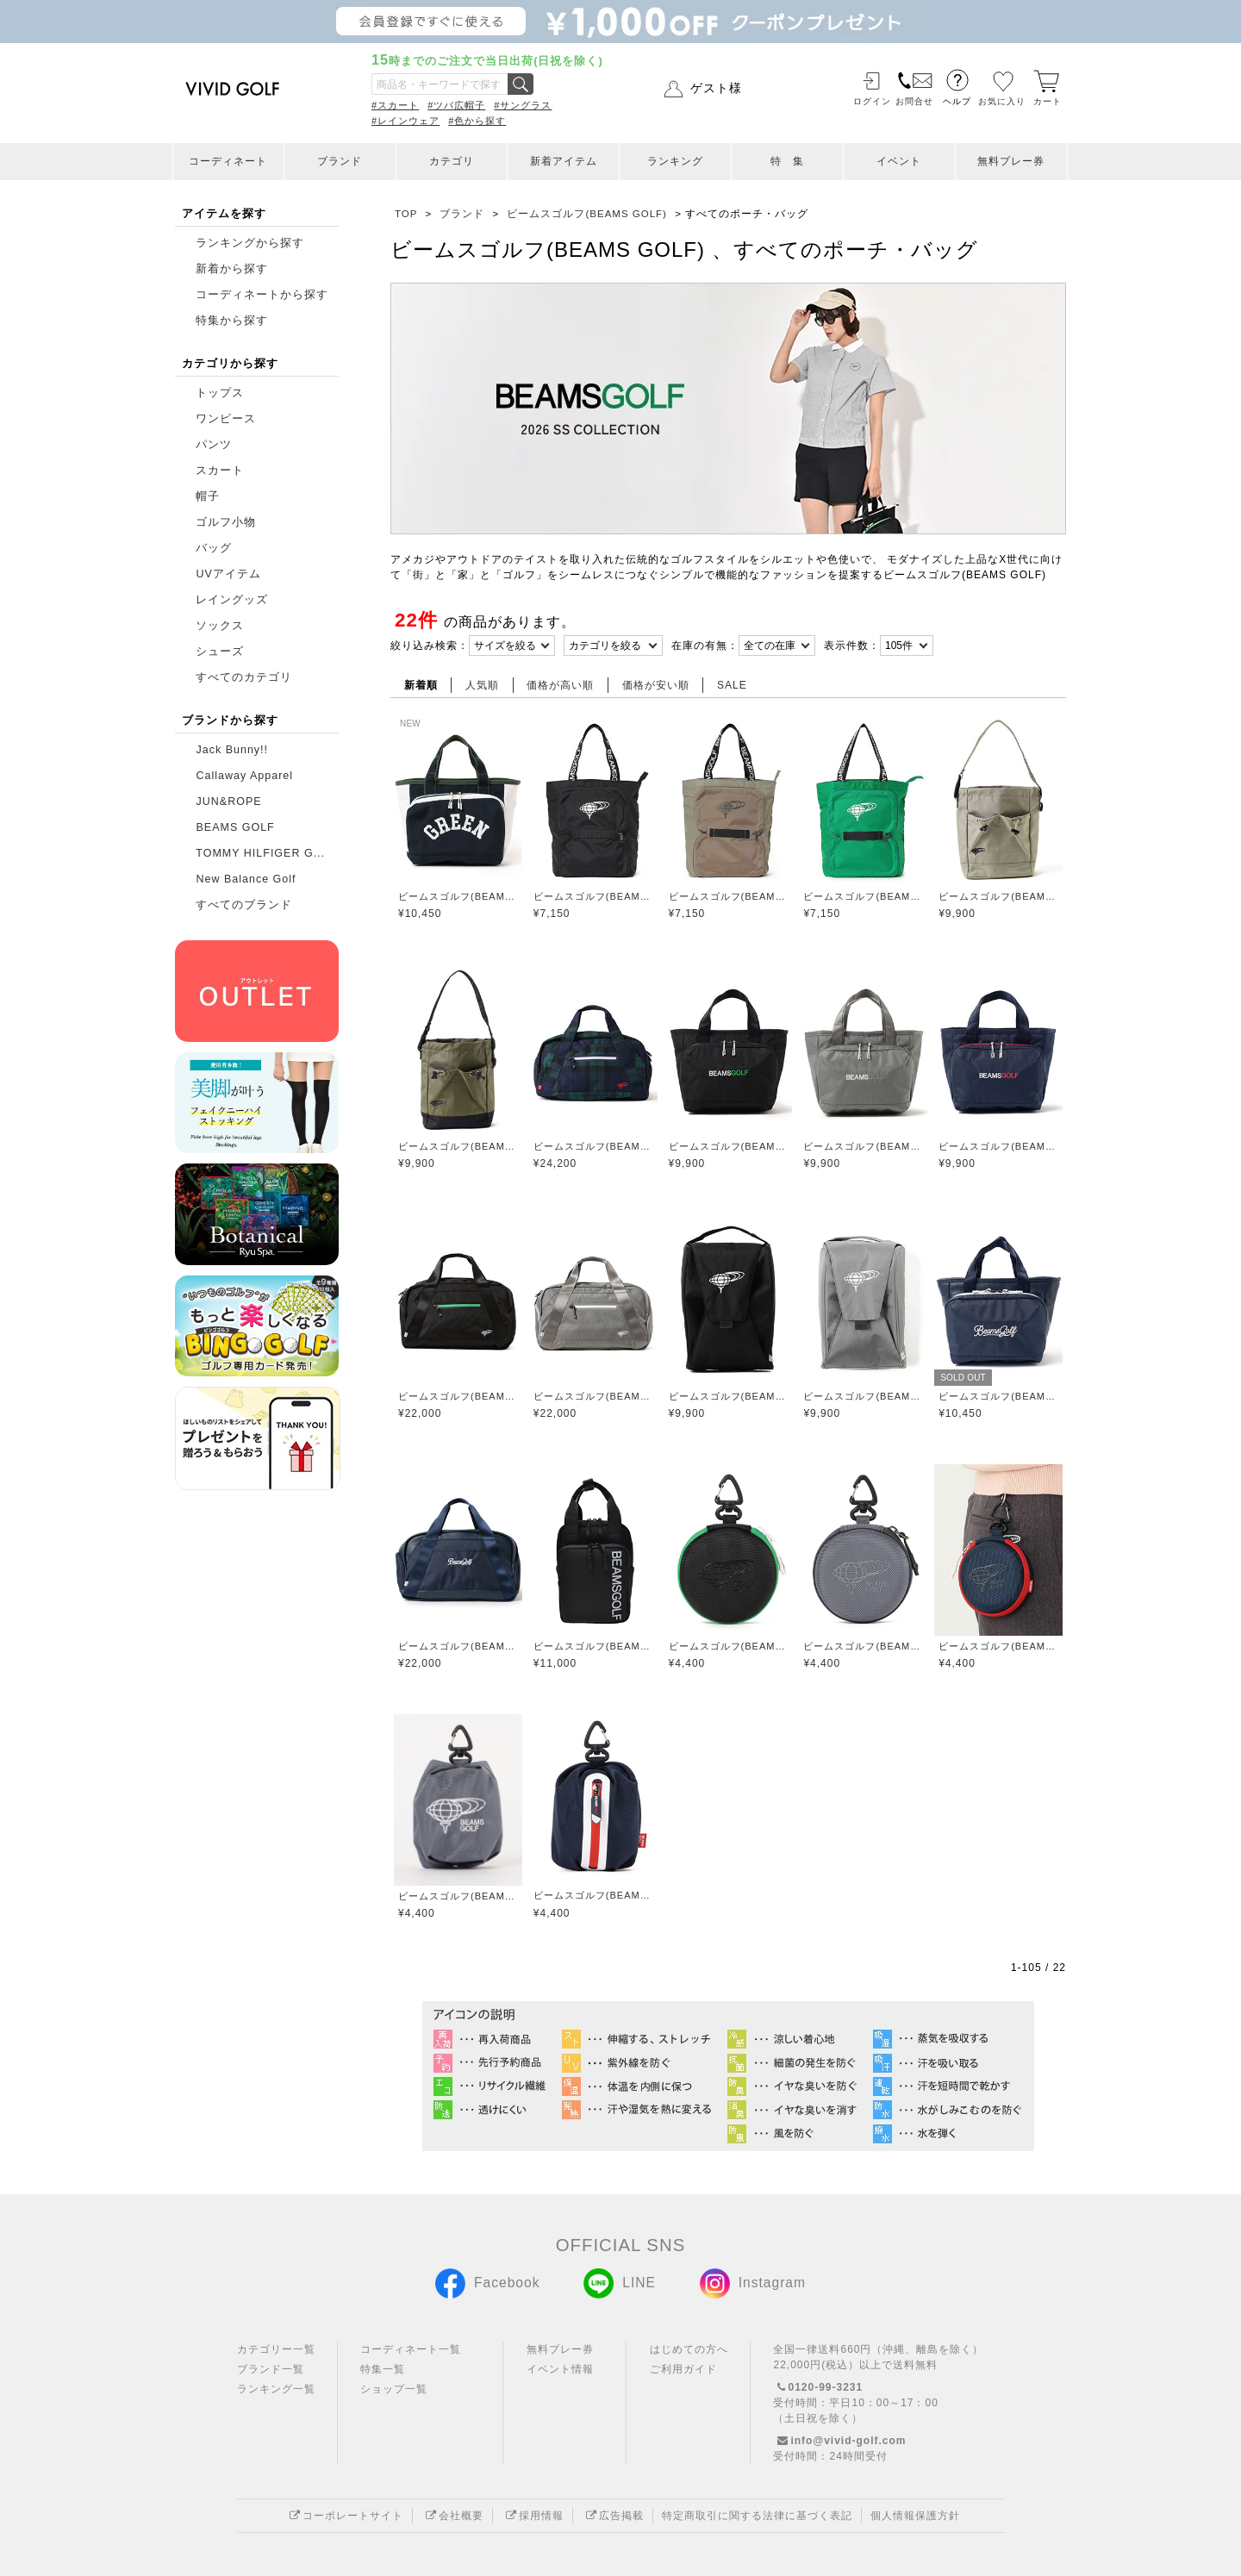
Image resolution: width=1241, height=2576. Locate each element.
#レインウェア (405, 120)
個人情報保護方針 (915, 2516)
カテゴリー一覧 (276, 2349)
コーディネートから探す (262, 295)
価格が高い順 (560, 685)
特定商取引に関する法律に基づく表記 (757, 2516)
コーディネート (228, 161)
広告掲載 (613, 2516)
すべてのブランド (244, 905)
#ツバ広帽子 (456, 105)
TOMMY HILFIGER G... (260, 853)
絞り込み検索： (429, 645)
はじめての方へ (689, 2349)
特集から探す (232, 321)
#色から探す (477, 120)
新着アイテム (563, 161)
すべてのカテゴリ (244, 677)
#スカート (395, 105)
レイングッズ (232, 600)
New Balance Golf (246, 879)
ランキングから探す (250, 243)
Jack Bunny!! (232, 750)
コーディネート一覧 (410, 2349)
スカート (220, 471)
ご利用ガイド (683, 2369)
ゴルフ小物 (226, 522)
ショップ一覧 (393, 2389)
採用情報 (533, 2516)
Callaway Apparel (244, 776)
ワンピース (226, 419)
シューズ (220, 652)
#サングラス (523, 105)
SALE (732, 685)
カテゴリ (451, 161)
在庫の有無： (705, 645)
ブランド (339, 161)
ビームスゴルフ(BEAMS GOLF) (458, 896)
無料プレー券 (1011, 161)
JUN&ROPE (228, 801)
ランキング (675, 161)
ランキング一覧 (276, 2389)
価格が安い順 (655, 685)
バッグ (214, 548)
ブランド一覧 (270, 2369)
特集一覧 (382, 2369)
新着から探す (232, 269)
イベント (898, 161)
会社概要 (452, 2516)
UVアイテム (228, 574)
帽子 (208, 496)
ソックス (220, 626)
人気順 (482, 685)
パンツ (214, 445)
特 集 (787, 161)
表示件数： (852, 645)
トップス (220, 393)
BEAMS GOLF (235, 827)
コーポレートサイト (344, 2516)
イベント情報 (560, 2369)
